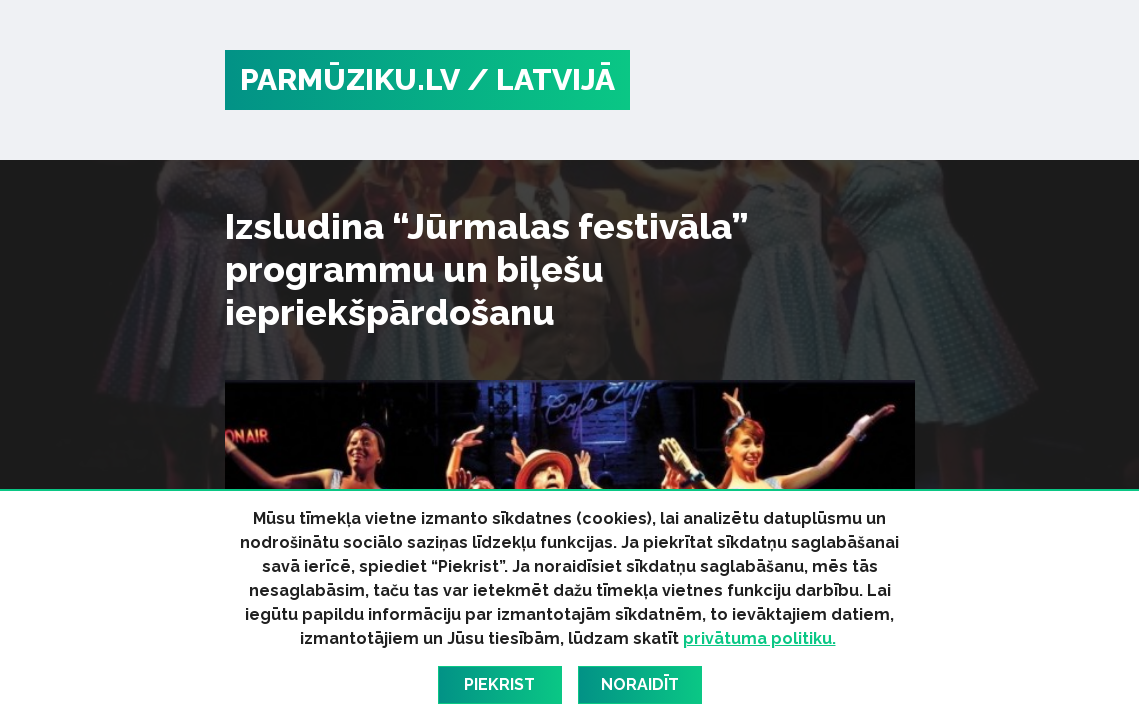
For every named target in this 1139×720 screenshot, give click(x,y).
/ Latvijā (541, 79)
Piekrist (499, 684)
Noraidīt (640, 684)
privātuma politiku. (759, 638)
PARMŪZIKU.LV (350, 79)
